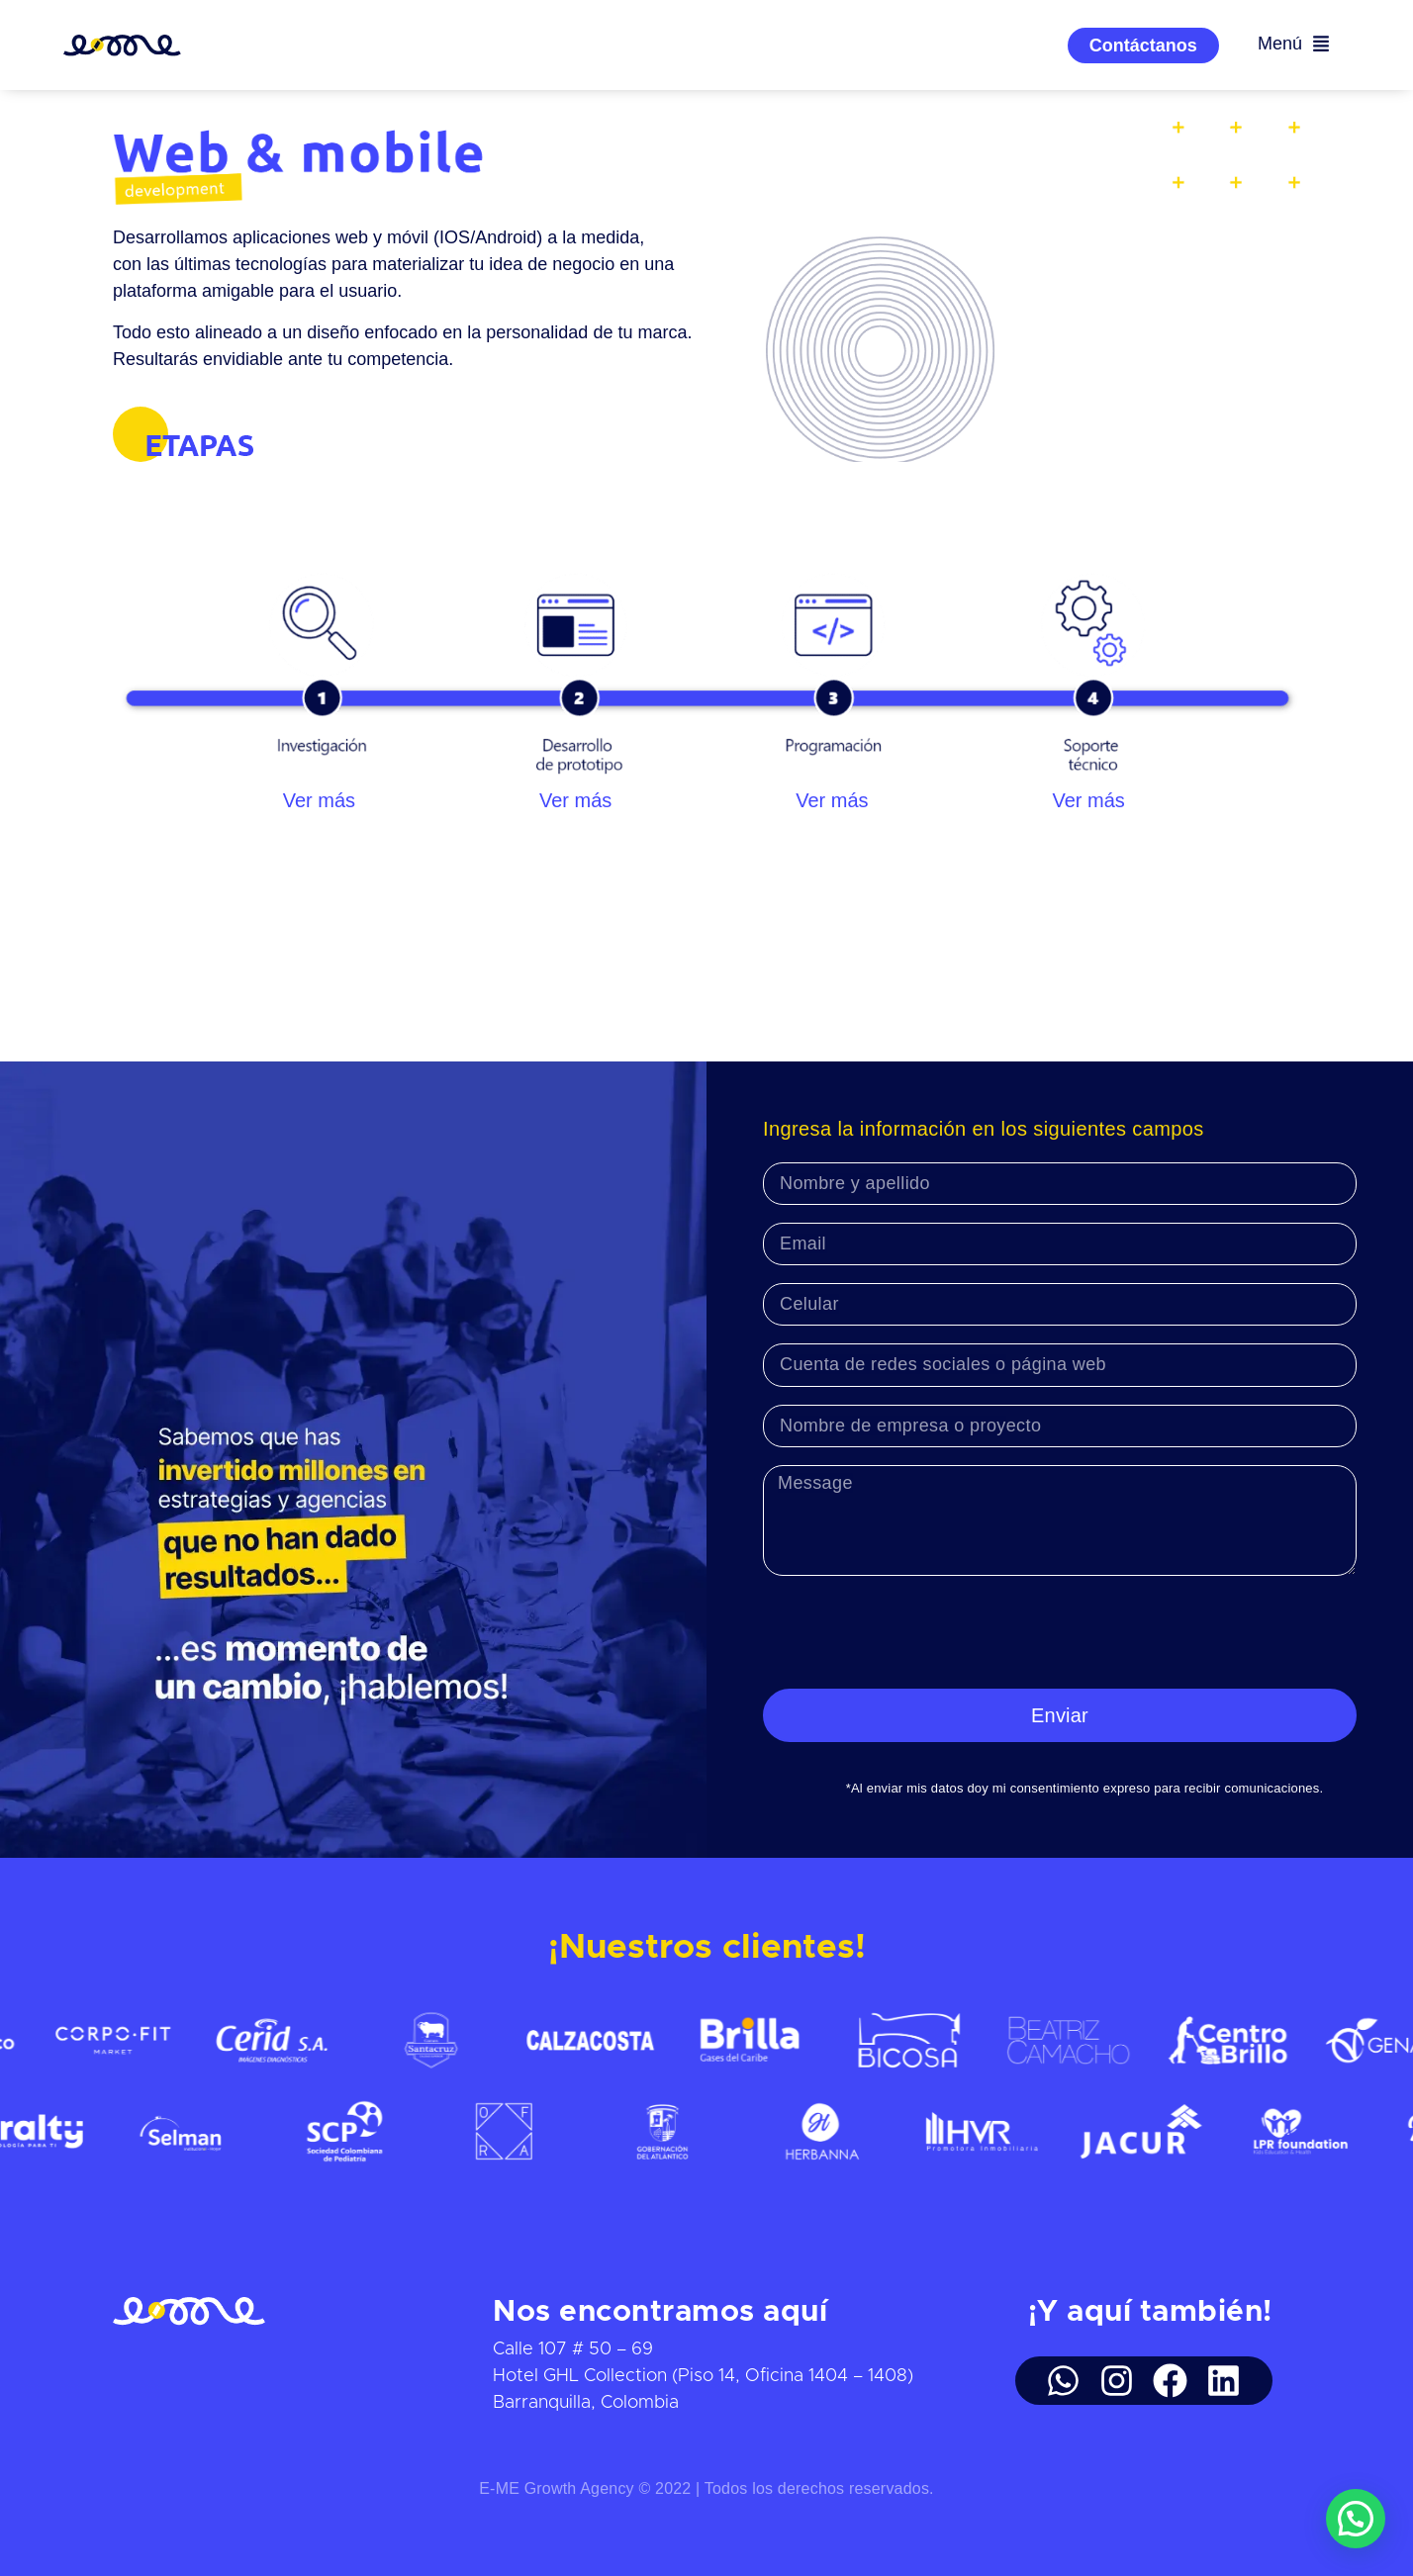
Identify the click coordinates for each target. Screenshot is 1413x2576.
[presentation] (913, 1632)
